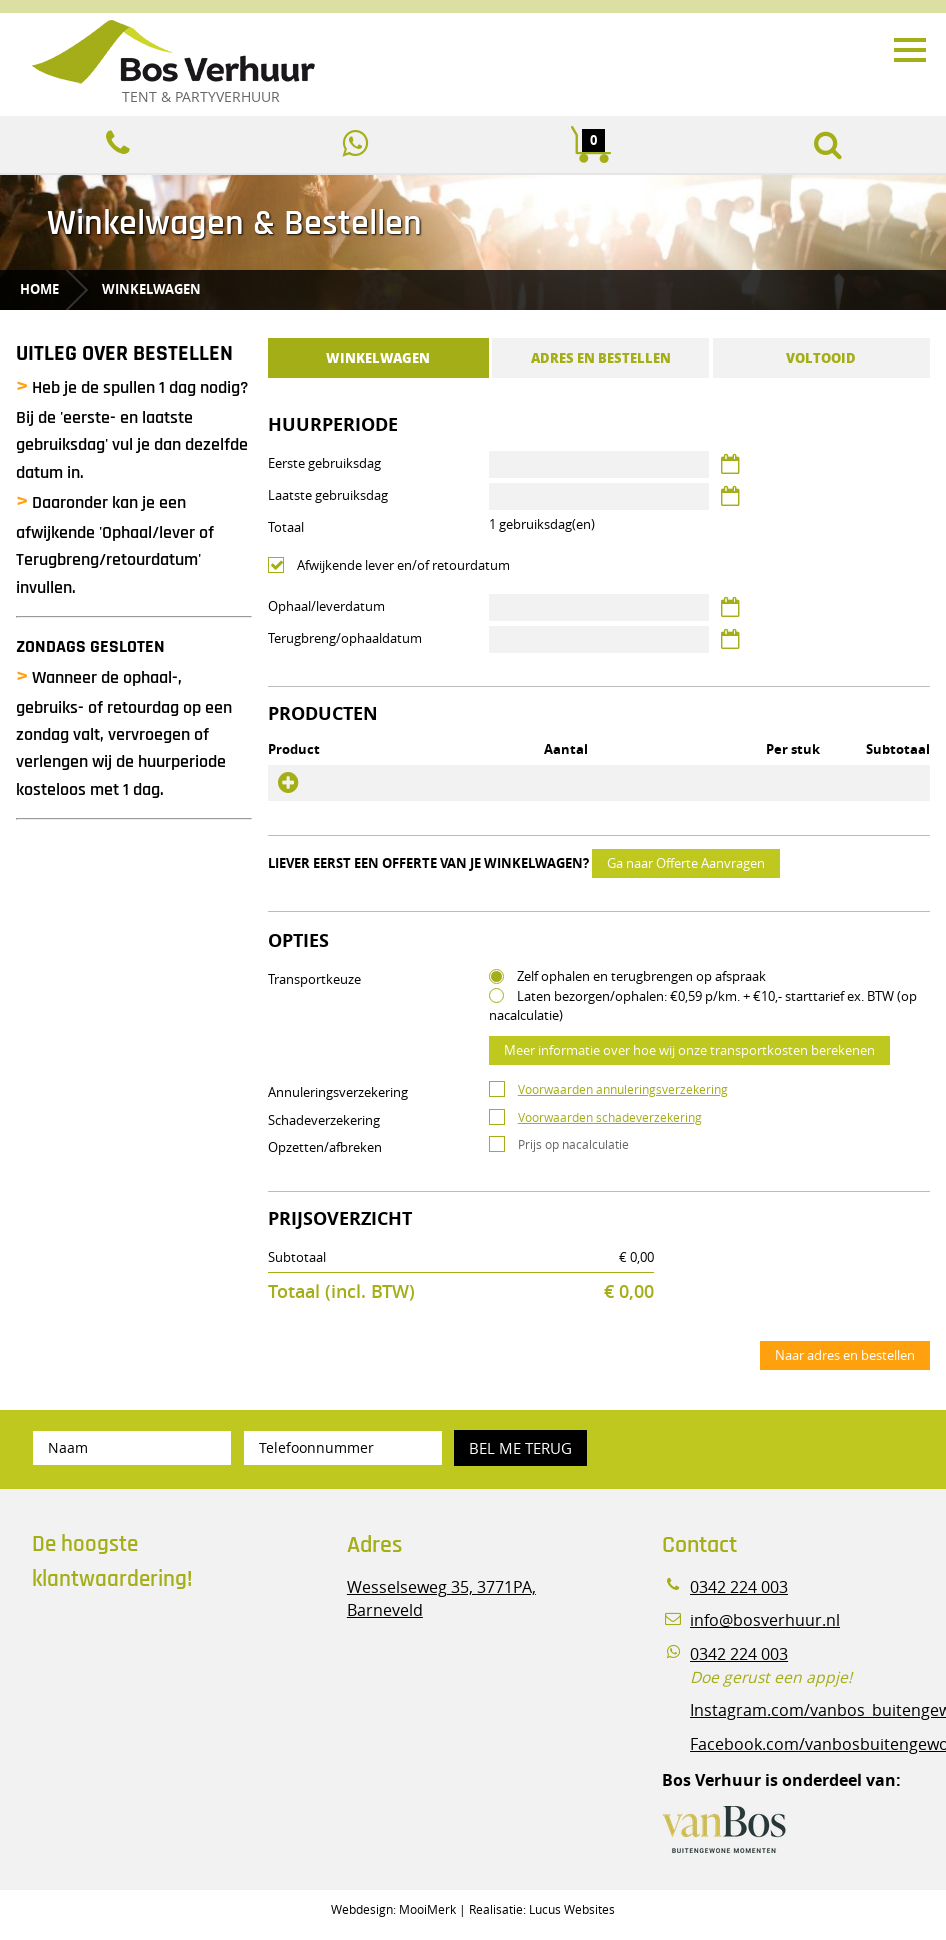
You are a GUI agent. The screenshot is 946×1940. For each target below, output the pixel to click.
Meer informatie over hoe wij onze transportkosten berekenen (689, 1050)
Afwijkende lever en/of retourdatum (403, 565)
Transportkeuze (314, 979)
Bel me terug (520, 1448)
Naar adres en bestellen (845, 1355)
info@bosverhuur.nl (765, 1620)
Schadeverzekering (324, 1120)
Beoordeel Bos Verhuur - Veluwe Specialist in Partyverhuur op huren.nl (157, 1692)
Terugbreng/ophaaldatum (345, 638)
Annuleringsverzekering (338, 1092)
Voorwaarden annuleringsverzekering (623, 1089)
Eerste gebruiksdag (324, 463)
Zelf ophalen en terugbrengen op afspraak (641, 976)
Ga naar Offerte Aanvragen (686, 863)
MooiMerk (427, 1909)
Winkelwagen (151, 289)
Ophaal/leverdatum (326, 606)
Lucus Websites (572, 1909)
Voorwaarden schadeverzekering (610, 1117)
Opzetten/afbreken (325, 1147)
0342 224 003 (739, 1587)
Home (39, 289)
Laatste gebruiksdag (328, 495)
